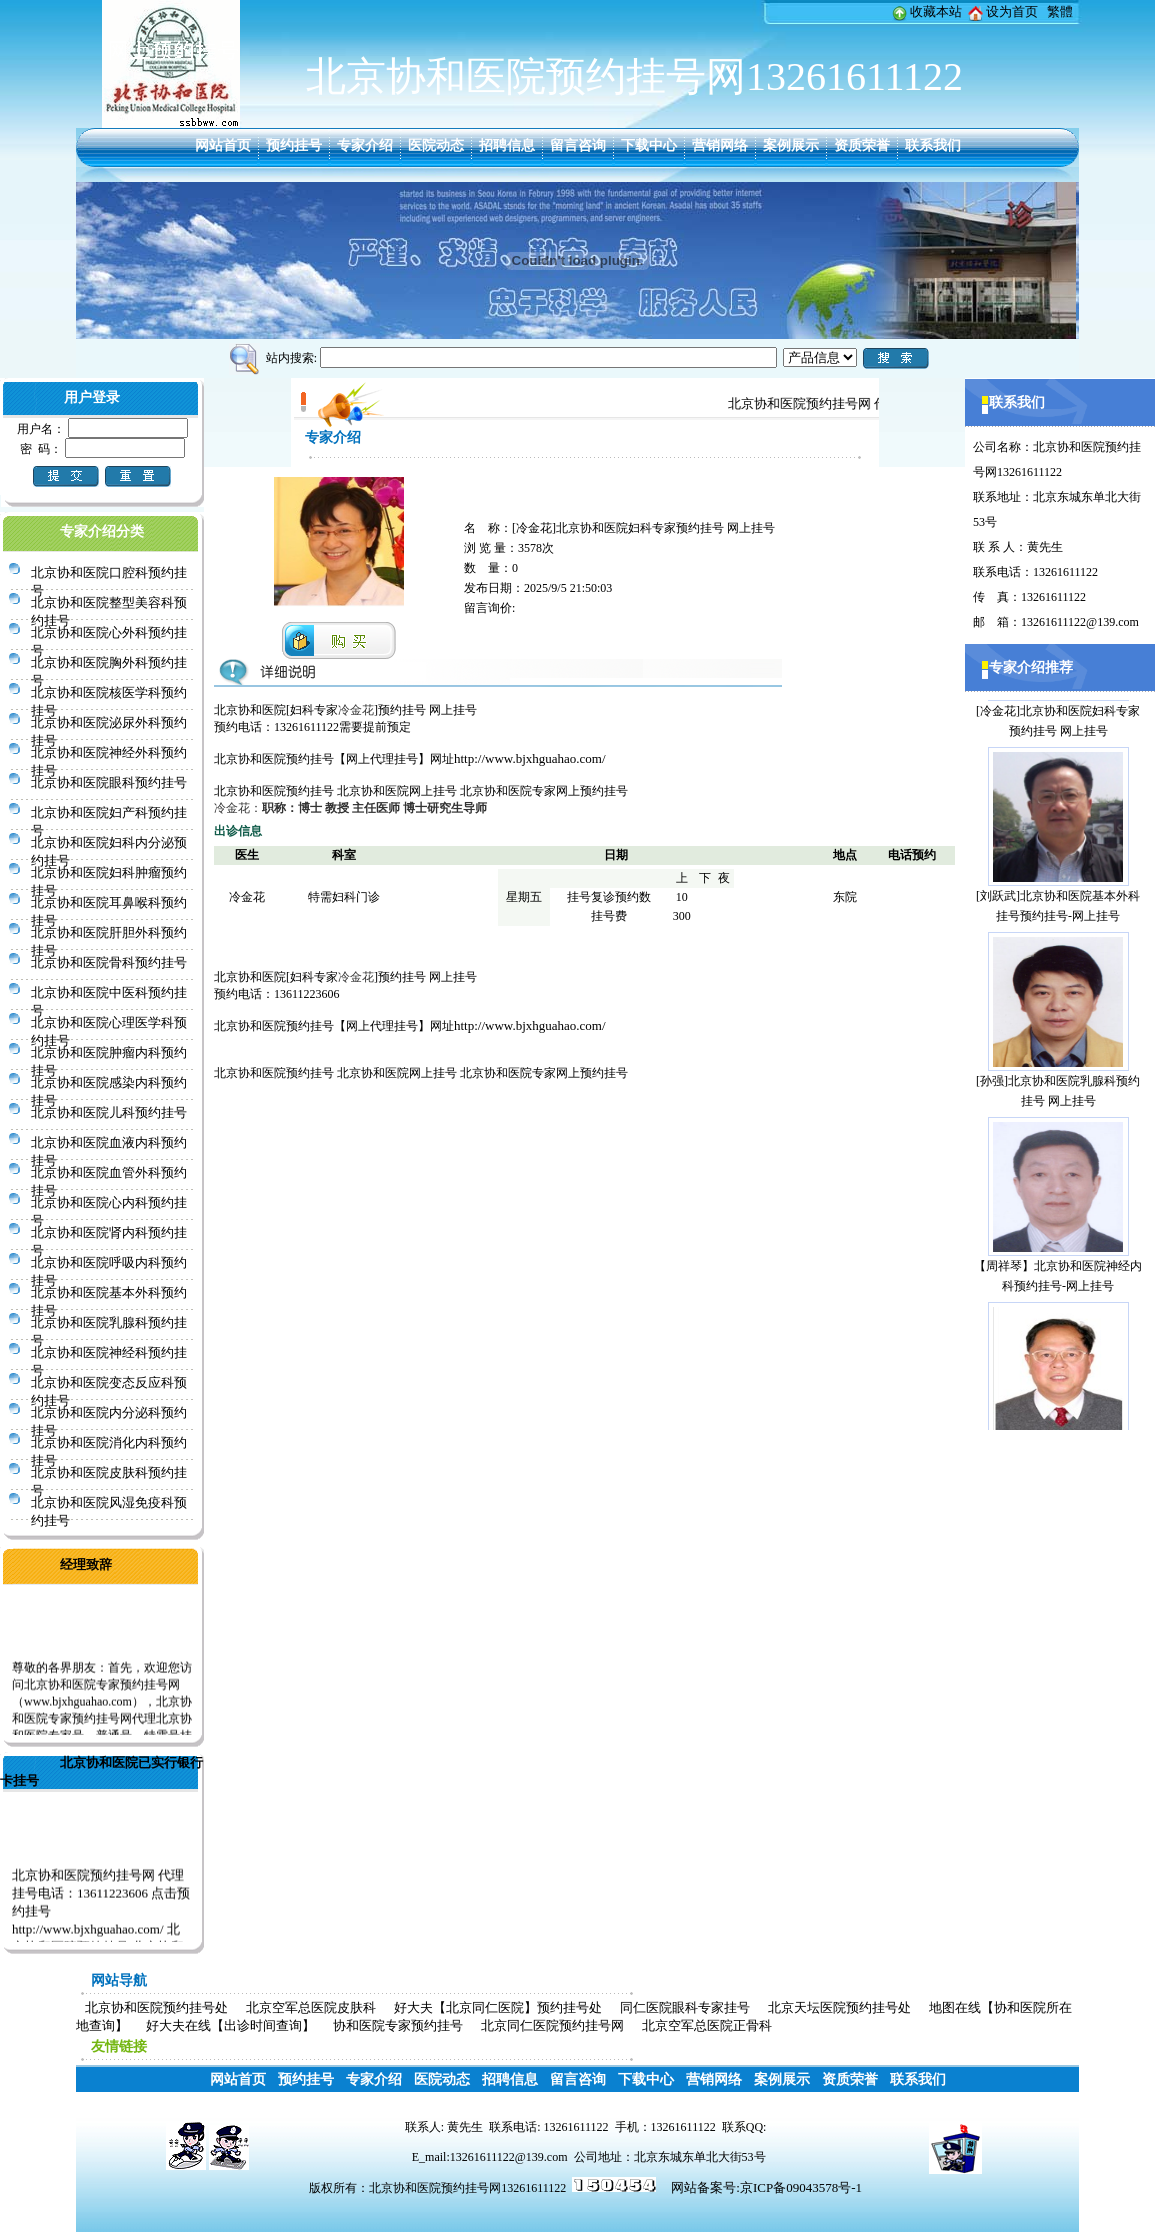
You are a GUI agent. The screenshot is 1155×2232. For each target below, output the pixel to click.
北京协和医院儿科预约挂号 (109, 1112)
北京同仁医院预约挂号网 (552, 2025)
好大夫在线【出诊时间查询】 (230, 2025)
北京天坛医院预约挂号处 (839, 2007)
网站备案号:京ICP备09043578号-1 (766, 2187)
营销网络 (720, 145)
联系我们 (933, 145)
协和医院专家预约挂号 (398, 2025)
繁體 (1060, 11)
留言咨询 (578, 145)
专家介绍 (365, 145)
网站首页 (223, 145)
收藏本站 (936, 11)
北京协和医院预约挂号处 (156, 2007)
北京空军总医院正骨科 (707, 2025)
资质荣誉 (862, 145)
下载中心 (649, 145)
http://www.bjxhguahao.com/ (530, 758)
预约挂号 (294, 145)
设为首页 (1012, 11)
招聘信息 (507, 145)
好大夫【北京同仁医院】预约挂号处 (498, 2007)
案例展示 (791, 145)
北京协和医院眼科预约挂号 (109, 782)
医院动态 (436, 145)
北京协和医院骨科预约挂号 (109, 962)
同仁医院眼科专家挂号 (685, 2007)
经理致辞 (86, 1564)
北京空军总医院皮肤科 (311, 2007)
